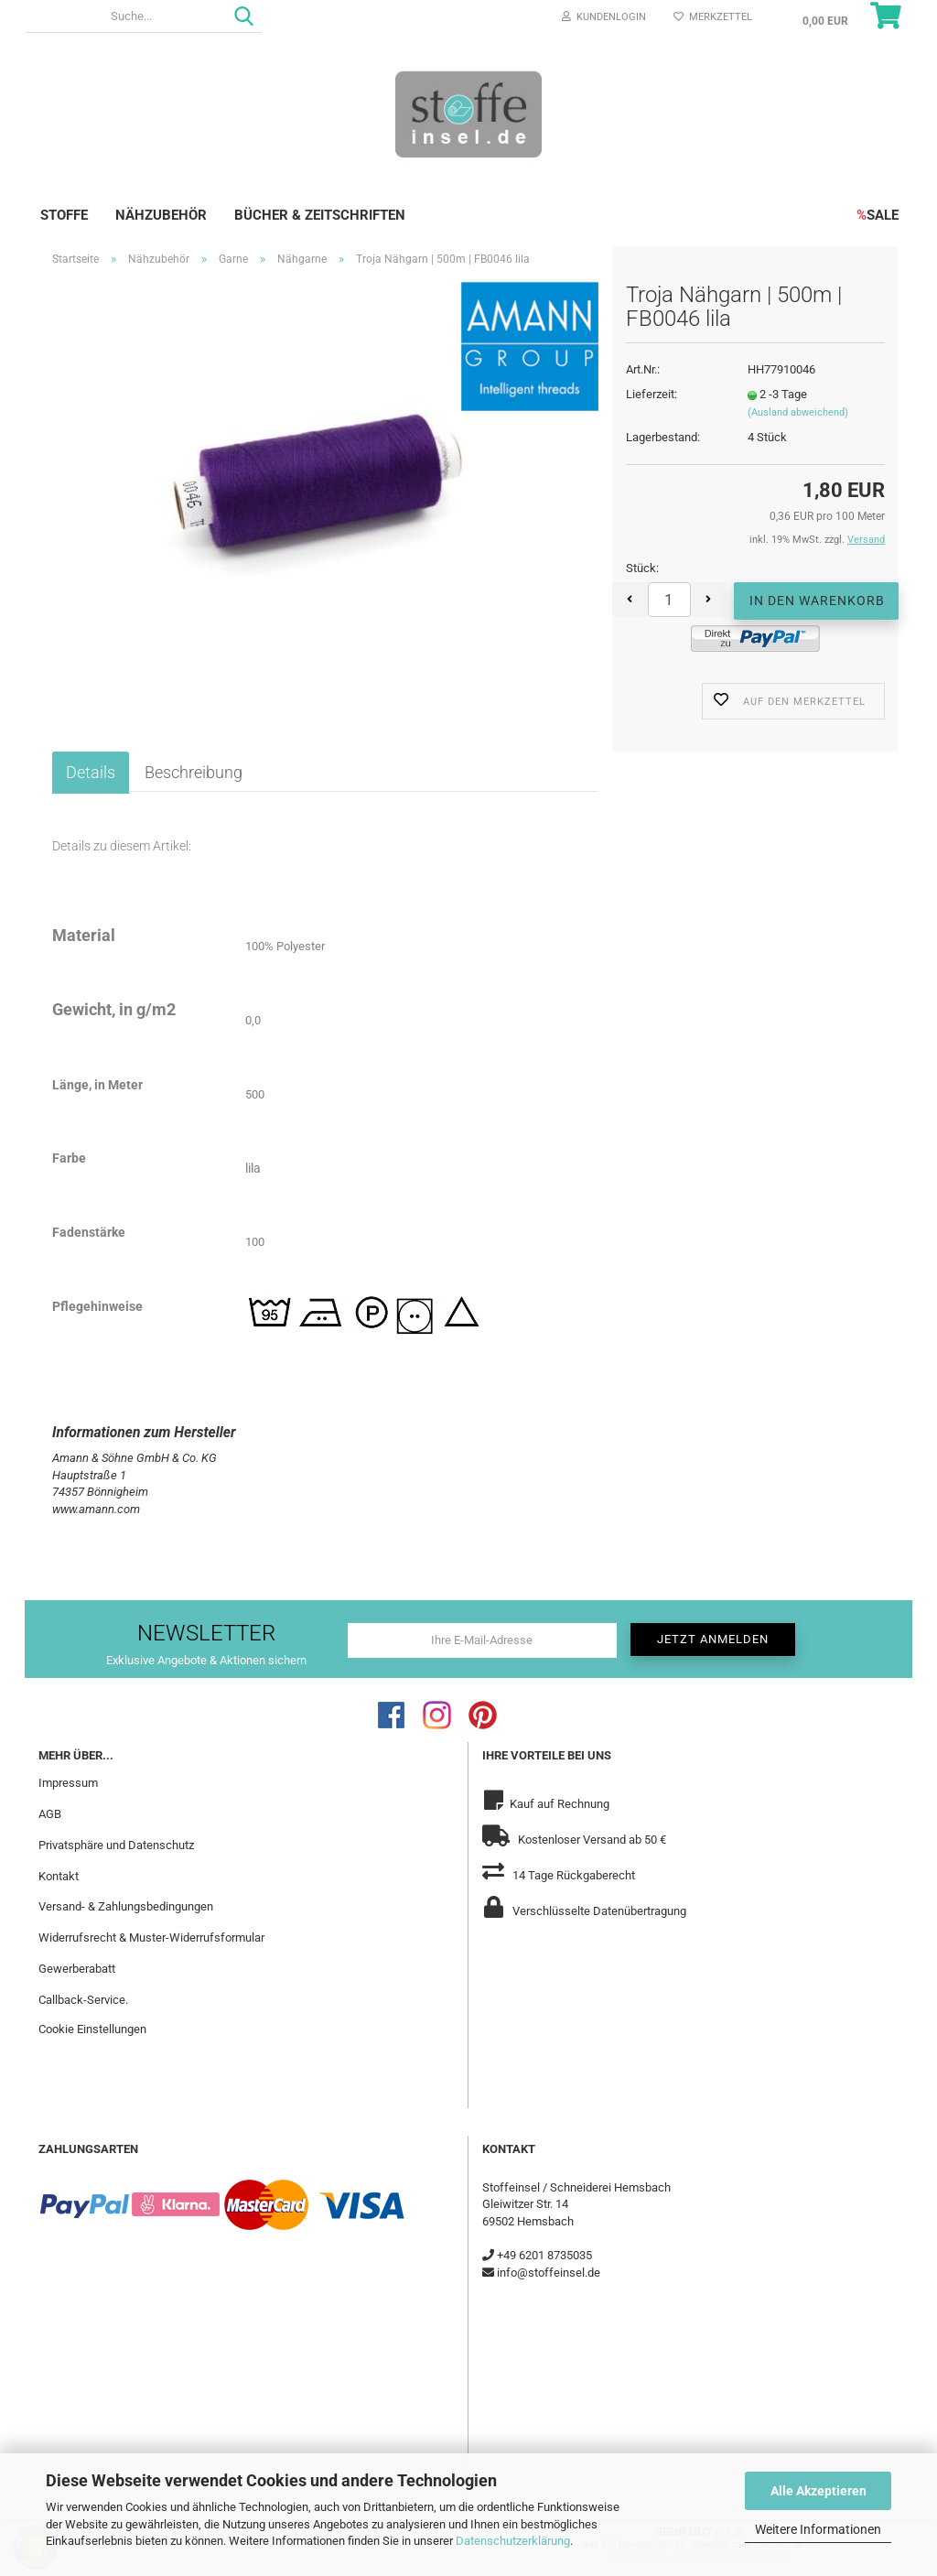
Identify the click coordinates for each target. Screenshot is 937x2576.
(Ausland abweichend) (798, 412)
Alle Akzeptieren (818, 2491)
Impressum (68, 1783)
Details (90, 772)
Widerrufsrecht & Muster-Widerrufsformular (151, 1937)
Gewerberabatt (76, 1968)
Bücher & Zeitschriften (319, 215)
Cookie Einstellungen (92, 2029)
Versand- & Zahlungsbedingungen (125, 1906)
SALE (877, 215)
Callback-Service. (83, 2000)
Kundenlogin (604, 17)
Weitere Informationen (818, 2529)
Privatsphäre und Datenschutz (116, 1845)
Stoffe (64, 215)
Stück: (642, 568)
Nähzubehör (161, 215)
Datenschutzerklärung (513, 2541)
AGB (49, 1814)
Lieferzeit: (651, 394)
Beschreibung (193, 772)
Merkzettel (712, 17)
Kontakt (58, 1876)
